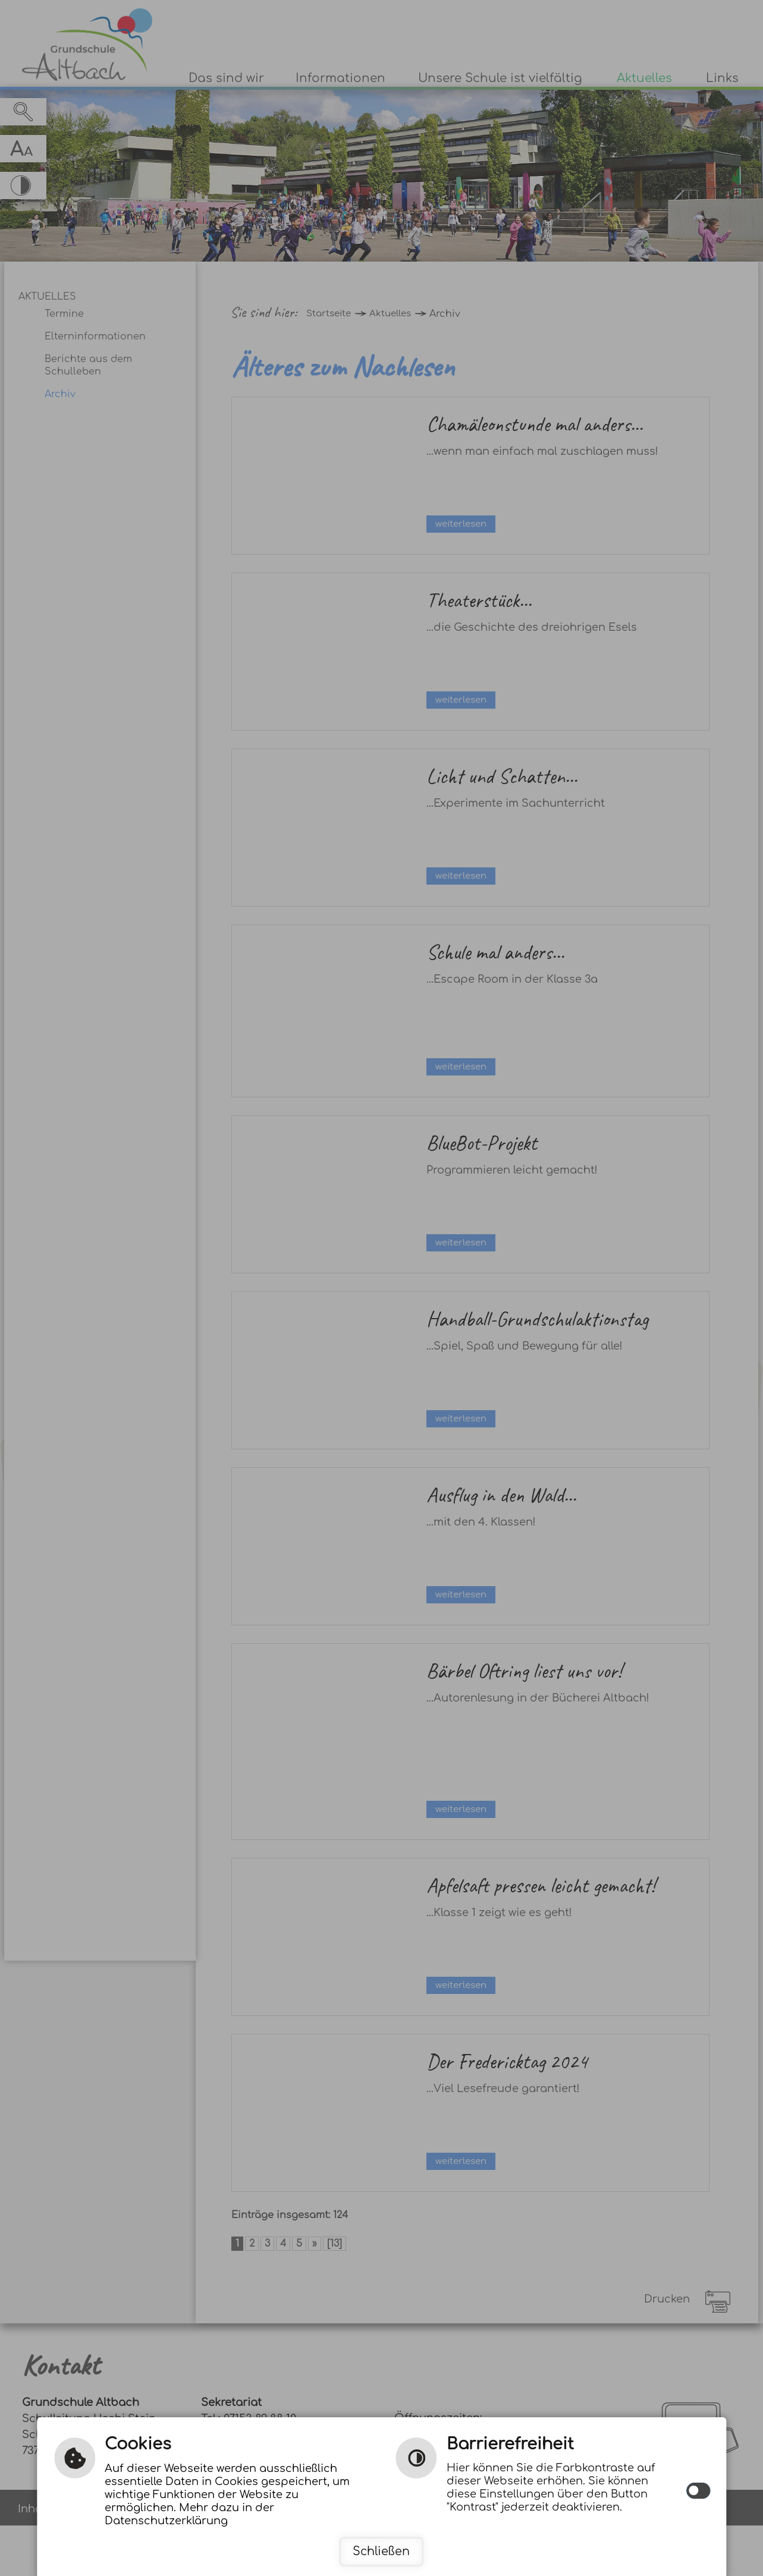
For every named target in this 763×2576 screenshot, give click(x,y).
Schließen (381, 2551)
